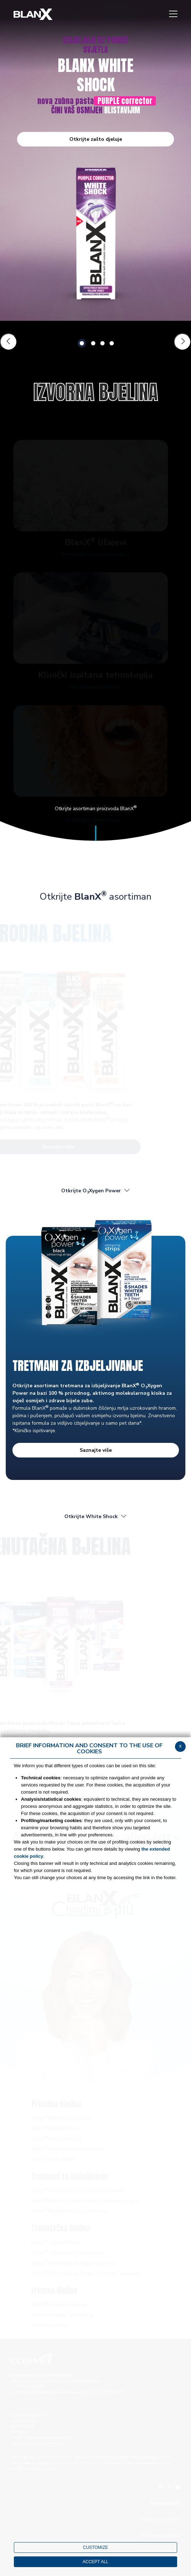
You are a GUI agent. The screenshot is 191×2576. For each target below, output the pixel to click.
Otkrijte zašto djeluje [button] (95, 139)
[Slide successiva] (182, 341)
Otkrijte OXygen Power (95, 1190)
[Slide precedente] (8, 341)
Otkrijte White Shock (95, 1516)
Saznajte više (96, 1450)
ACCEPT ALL (95, 2561)
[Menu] (173, 14)
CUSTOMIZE (95, 2547)
